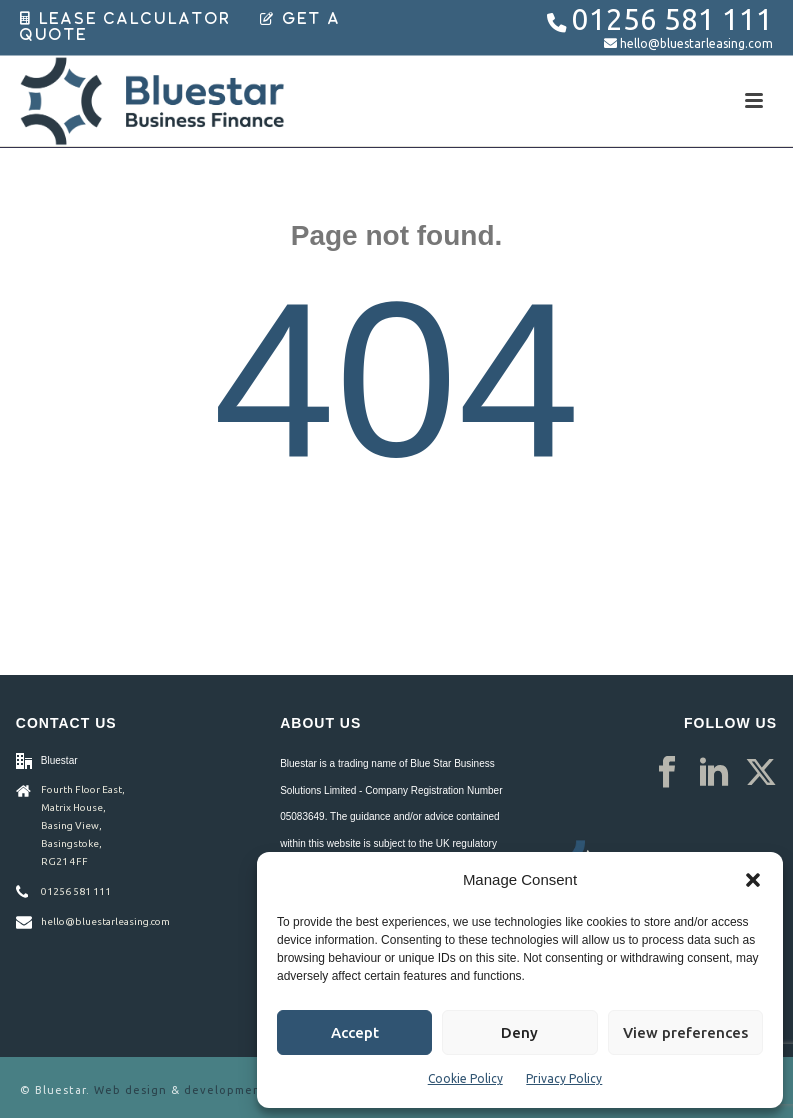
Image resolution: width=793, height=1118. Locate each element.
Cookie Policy (465, 1078)
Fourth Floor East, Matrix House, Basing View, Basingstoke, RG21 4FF (83, 825)
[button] (753, 880)
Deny (519, 1032)
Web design (130, 1090)
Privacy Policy (564, 1078)
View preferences (685, 1032)
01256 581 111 (672, 19)
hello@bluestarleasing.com (696, 43)
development (225, 1090)
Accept (355, 1032)
